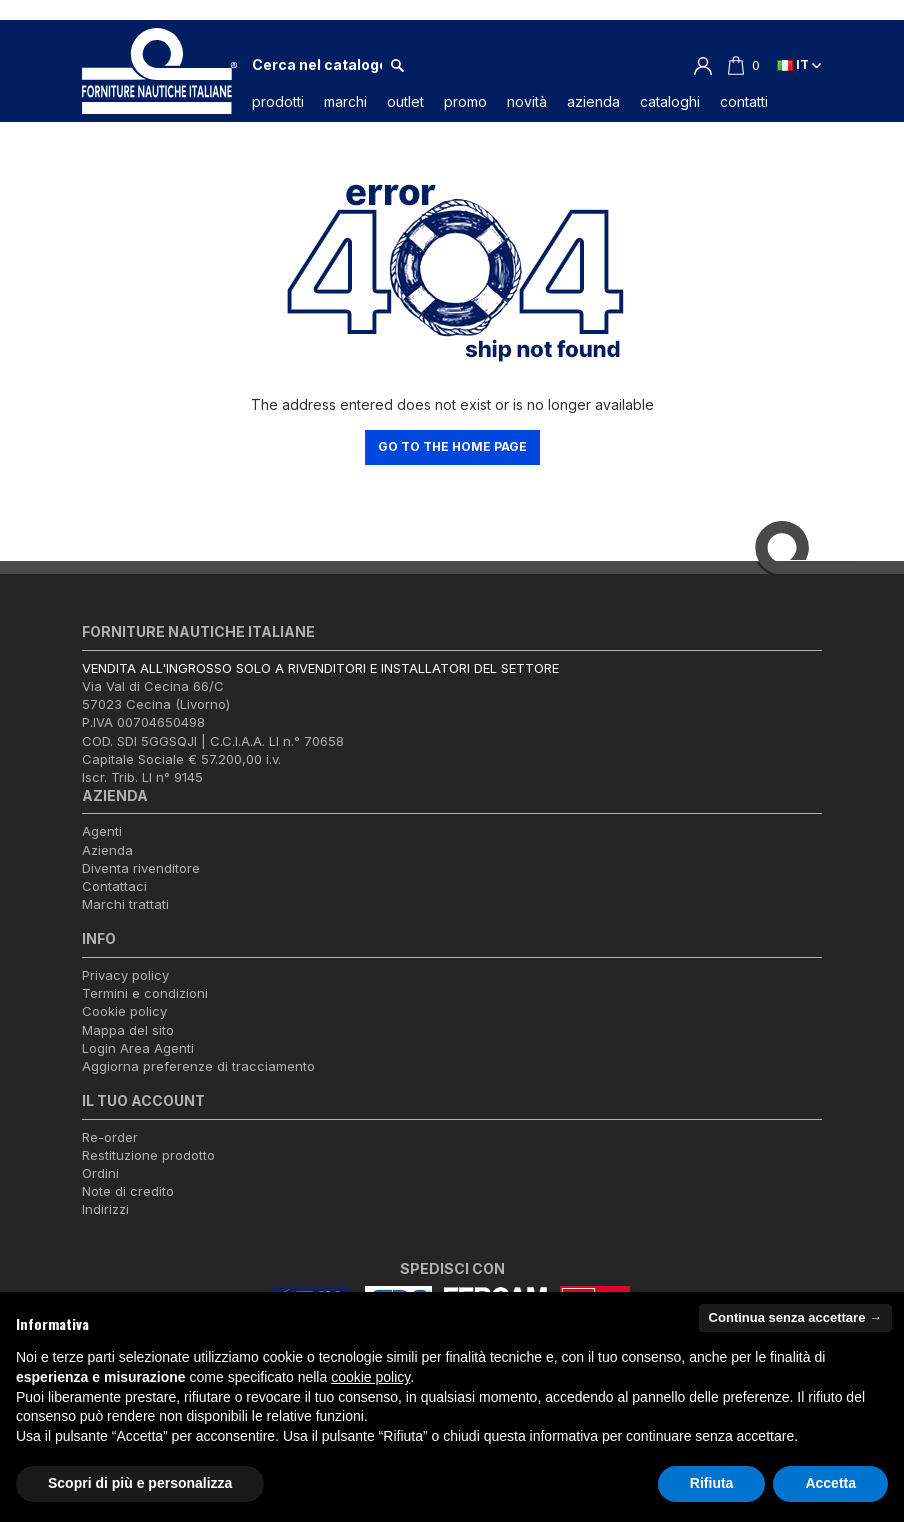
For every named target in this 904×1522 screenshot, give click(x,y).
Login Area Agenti (138, 1048)
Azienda (107, 850)
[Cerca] (317, 65)
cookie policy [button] (370, 1377)
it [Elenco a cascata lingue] (799, 64)
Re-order (110, 1137)
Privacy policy (125, 975)
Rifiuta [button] (712, 1483)
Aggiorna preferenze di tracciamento (198, 1066)
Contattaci (114, 886)
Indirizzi (105, 1210)
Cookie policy (124, 1012)
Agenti (102, 832)
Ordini (100, 1173)
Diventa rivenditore (141, 868)
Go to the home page (452, 446)
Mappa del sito (128, 1030)
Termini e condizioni (145, 994)
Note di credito (128, 1192)
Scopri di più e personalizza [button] (140, 1483)
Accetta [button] (830, 1483)
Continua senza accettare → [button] (795, 1317)
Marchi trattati (125, 905)
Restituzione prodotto (148, 1155)
